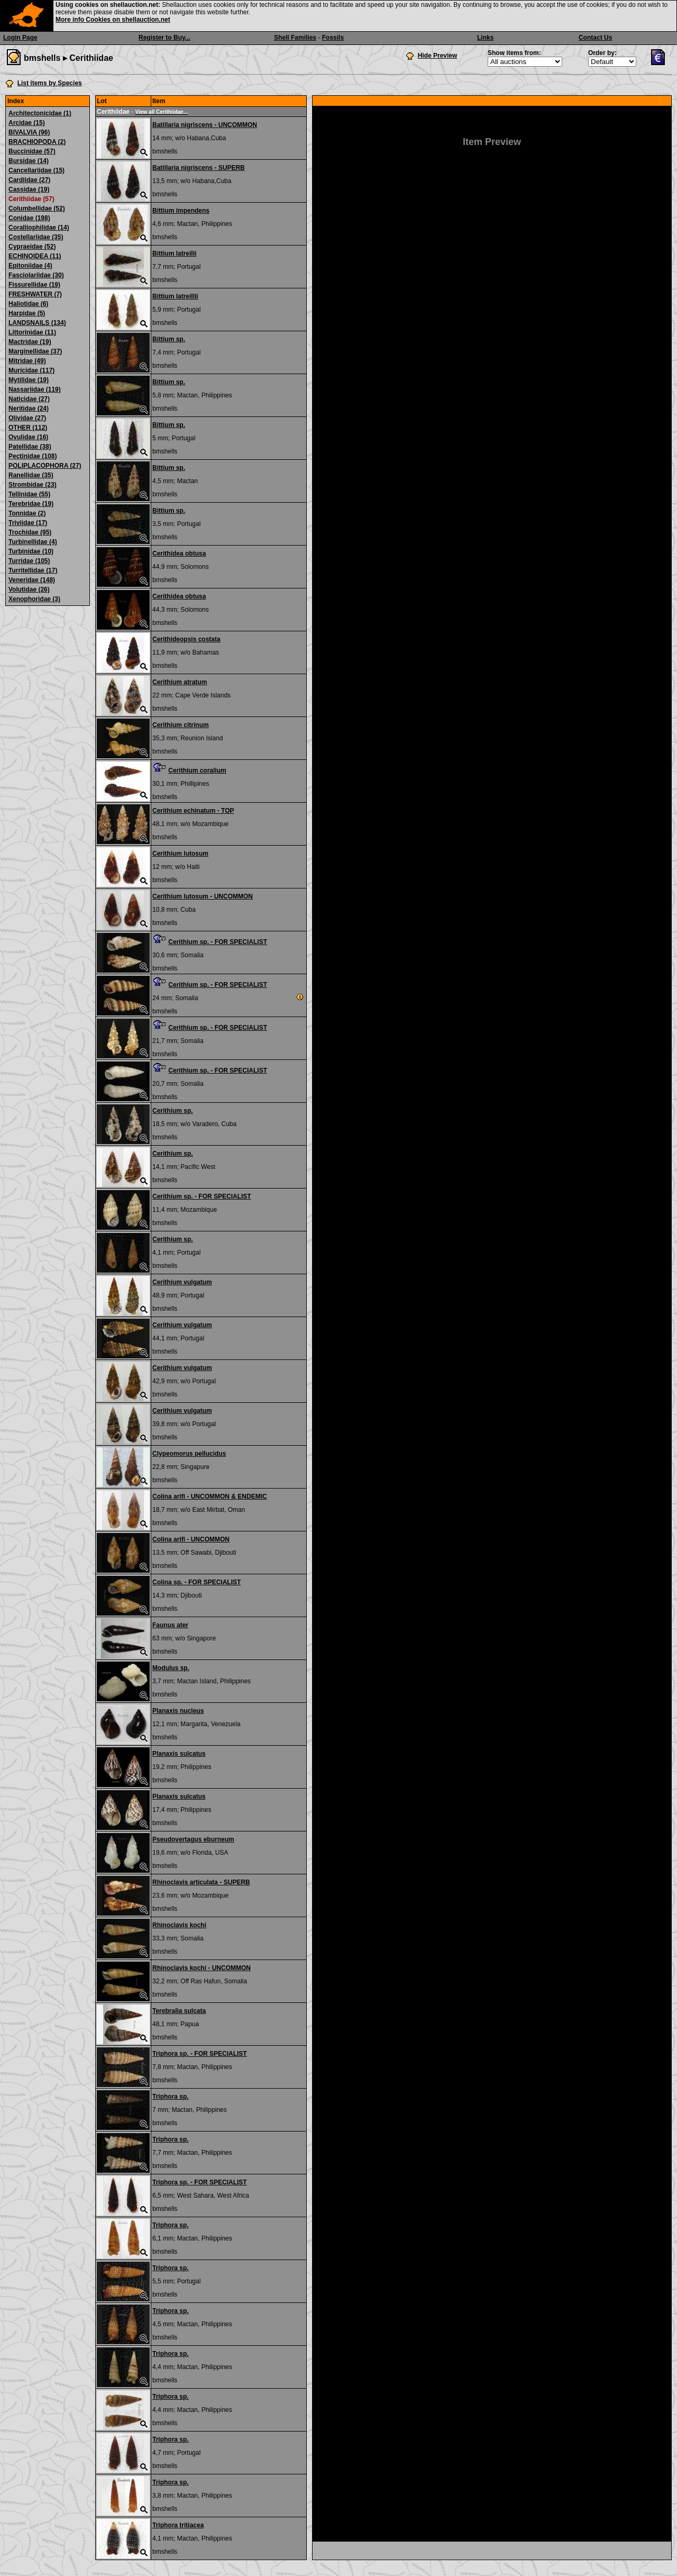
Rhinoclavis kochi (179, 1925)
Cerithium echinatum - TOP (193, 810)
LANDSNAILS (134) (37, 322)
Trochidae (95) (29, 532)
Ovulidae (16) (28, 437)
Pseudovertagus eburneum (193, 1839)
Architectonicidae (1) (39, 113)
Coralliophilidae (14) (38, 227)
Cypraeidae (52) (32, 246)
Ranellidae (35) (30, 475)
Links (485, 37)
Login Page (20, 37)
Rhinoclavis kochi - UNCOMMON (201, 1968)
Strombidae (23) (32, 484)
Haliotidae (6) (28, 303)
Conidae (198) (29, 218)
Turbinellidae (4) (32, 542)
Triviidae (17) (27, 523)
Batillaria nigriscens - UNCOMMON (204, 125)
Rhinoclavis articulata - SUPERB (201, 1882)
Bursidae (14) (28, 161)
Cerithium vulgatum (182, 1282)
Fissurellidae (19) (34, 284)
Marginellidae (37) (35, 351)
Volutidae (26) (29, 589)
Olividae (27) (27, 418)
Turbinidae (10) (30, 551)
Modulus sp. (170, 1668)
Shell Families (295, 37)
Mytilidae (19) (28, 380)
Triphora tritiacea (178, 2525)
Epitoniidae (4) (30, 265)
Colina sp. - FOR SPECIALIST (196, 1582)
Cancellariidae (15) (36, 170)
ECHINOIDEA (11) (34, 256)
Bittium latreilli (174, 253)
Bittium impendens (180, 210)
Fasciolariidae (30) (36, 275)
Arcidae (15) (26, 122)
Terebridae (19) (30, 503)
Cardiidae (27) (29, 180)
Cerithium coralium (197, 770)
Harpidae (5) (26, 313)
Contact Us (595, 37)
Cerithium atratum (179, 682)
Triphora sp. (170, 2096)
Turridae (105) (29, 561)
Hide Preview (438, 55)
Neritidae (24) (28, 408)
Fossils (333, 37)
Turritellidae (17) (32, 570)
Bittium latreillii (175, 296)
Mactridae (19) (29, 342)
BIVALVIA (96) (29, 132)
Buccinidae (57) (32, 151)
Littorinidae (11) (32, 332)
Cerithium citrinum (180, 725)
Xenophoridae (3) (34, 599)
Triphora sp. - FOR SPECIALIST (199, 2053)
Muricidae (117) (31, 370)
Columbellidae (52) (36, 208)
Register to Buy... (164, 37)
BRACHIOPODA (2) (37, 142)
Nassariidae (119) (34, 389)
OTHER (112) (27, 427)
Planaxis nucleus (178, 1711)
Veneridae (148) (31, 580)
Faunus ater (170, 1625)
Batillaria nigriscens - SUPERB (198, 167)
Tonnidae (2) (26, 513)
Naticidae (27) (29, 399)
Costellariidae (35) (35, 237)
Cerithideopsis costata (186, 639)
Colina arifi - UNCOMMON (191, 1539)
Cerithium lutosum (180, 853)
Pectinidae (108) (32, 456)
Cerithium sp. (172, 1110)
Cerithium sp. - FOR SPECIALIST (217, 942)
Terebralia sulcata (179, 2011)
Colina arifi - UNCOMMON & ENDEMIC (209, 1496)
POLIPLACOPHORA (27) (44, 465)
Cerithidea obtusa (179, 553)
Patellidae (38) (29, 446)
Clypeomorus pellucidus (189, 1453)
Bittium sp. (168, 339)
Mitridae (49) (27, 361)
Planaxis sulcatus (179, 1753)
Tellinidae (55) (29, 494)
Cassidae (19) (28, 189)
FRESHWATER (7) (35, 294)
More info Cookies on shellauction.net (113, 19)
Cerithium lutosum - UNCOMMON (202, 896)
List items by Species (49, 83)
